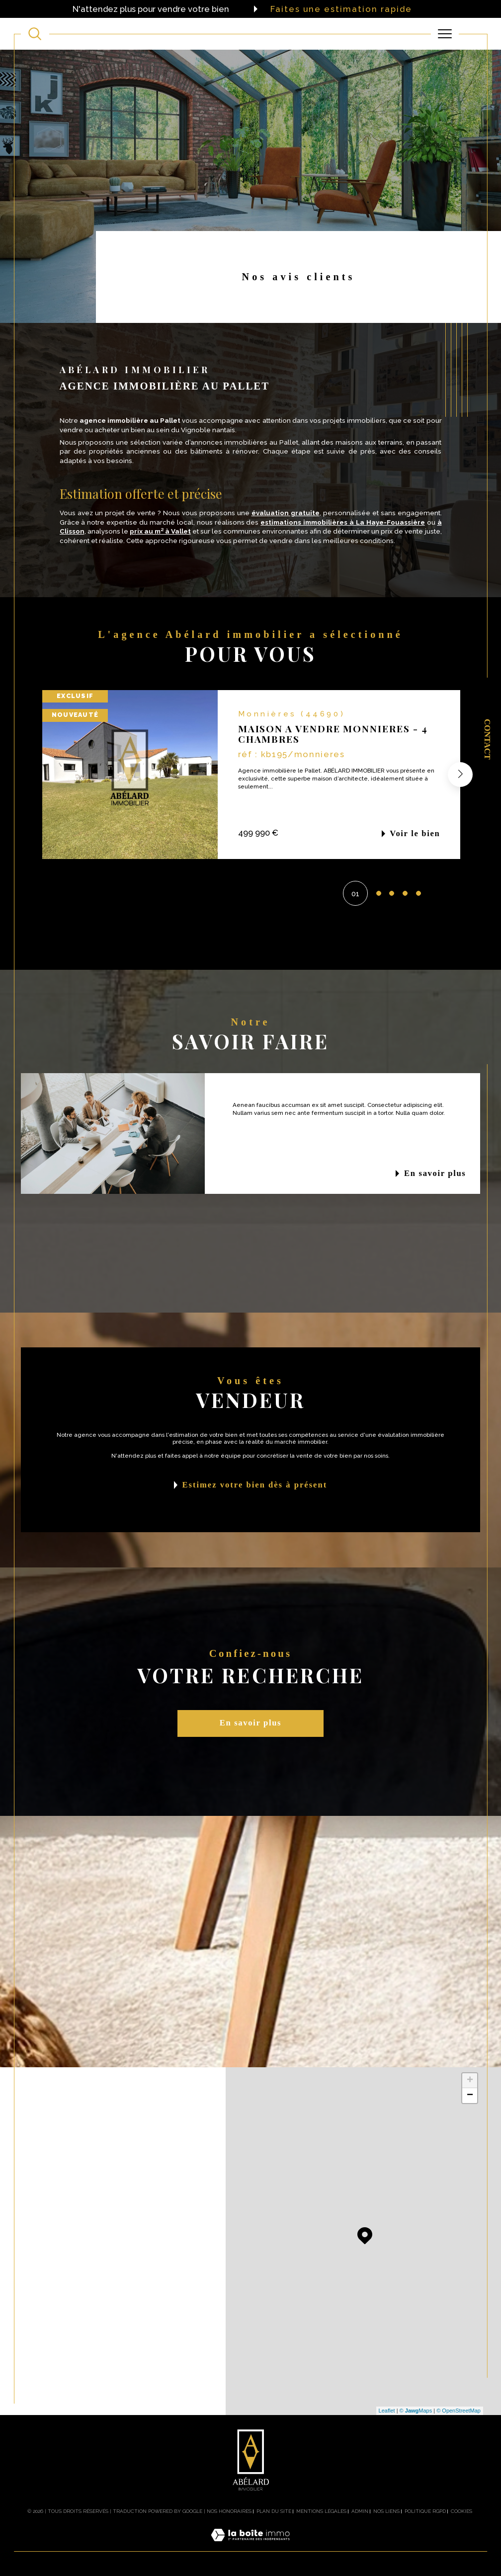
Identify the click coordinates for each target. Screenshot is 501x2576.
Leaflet (387, 2411)
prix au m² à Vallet (160, 531)
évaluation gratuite (285, 513)
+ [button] (470, 2080)
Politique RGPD (425, 2511)
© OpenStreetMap (458, 2411)
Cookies (461, 2511)
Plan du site (273, 2511)
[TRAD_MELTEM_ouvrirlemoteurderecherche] (35, 34)
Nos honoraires (229, 2511)
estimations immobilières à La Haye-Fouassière (342, 522)
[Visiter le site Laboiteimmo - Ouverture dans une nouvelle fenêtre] (250, 2546)
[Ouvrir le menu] (445, 34)
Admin (359, 2511)
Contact (487, 739)
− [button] (470, 2095)
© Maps (416, 2411)
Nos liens (386, 2511)
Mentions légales (321, 2511)
